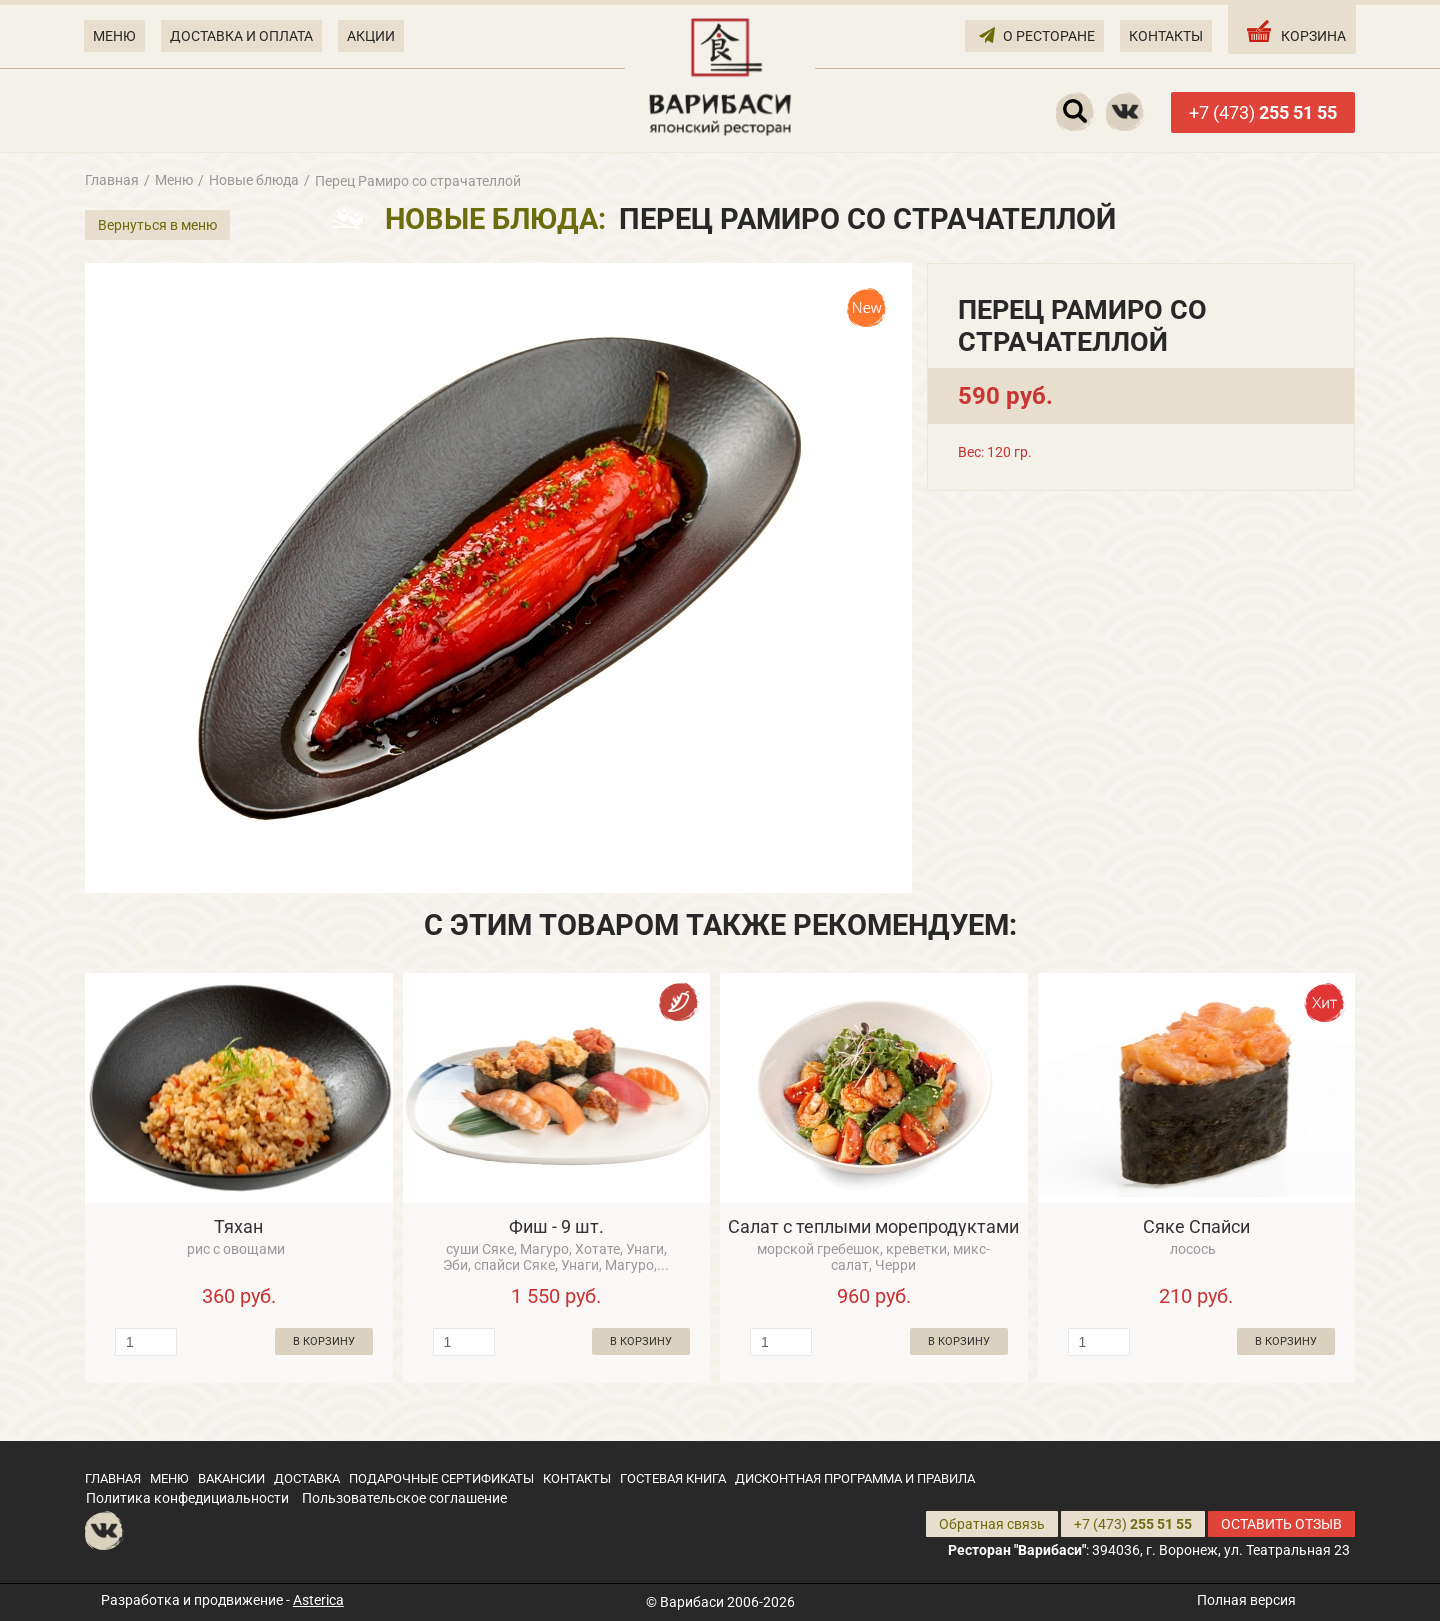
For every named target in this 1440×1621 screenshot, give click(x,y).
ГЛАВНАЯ (113, 1478)
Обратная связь (992, 1524)
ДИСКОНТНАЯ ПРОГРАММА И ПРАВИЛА (855, 1478)
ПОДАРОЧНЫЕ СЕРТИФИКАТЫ (441, 1478)
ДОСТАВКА (307, 1478)
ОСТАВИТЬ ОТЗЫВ (1281, 1524)
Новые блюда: (495, 219)
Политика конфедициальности (187, 1498)
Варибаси (692, 1602)
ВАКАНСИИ (231, 1478)
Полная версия (1246, 1600)
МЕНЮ (114, 36)
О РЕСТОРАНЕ (1037, 34)
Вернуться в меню (157, 225)
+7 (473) (1263, 112)
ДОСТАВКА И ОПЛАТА (241, 36)
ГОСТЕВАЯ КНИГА (673, 1478)
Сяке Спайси (1196, 1226)
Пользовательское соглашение (404, 1498)
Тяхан (238, 1226)
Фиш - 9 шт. (556, 1226)
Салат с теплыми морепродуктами (873, 1226)
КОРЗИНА (1294, 31)
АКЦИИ (371, 36)
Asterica (318, 1600)
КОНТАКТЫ (1166, 36)
